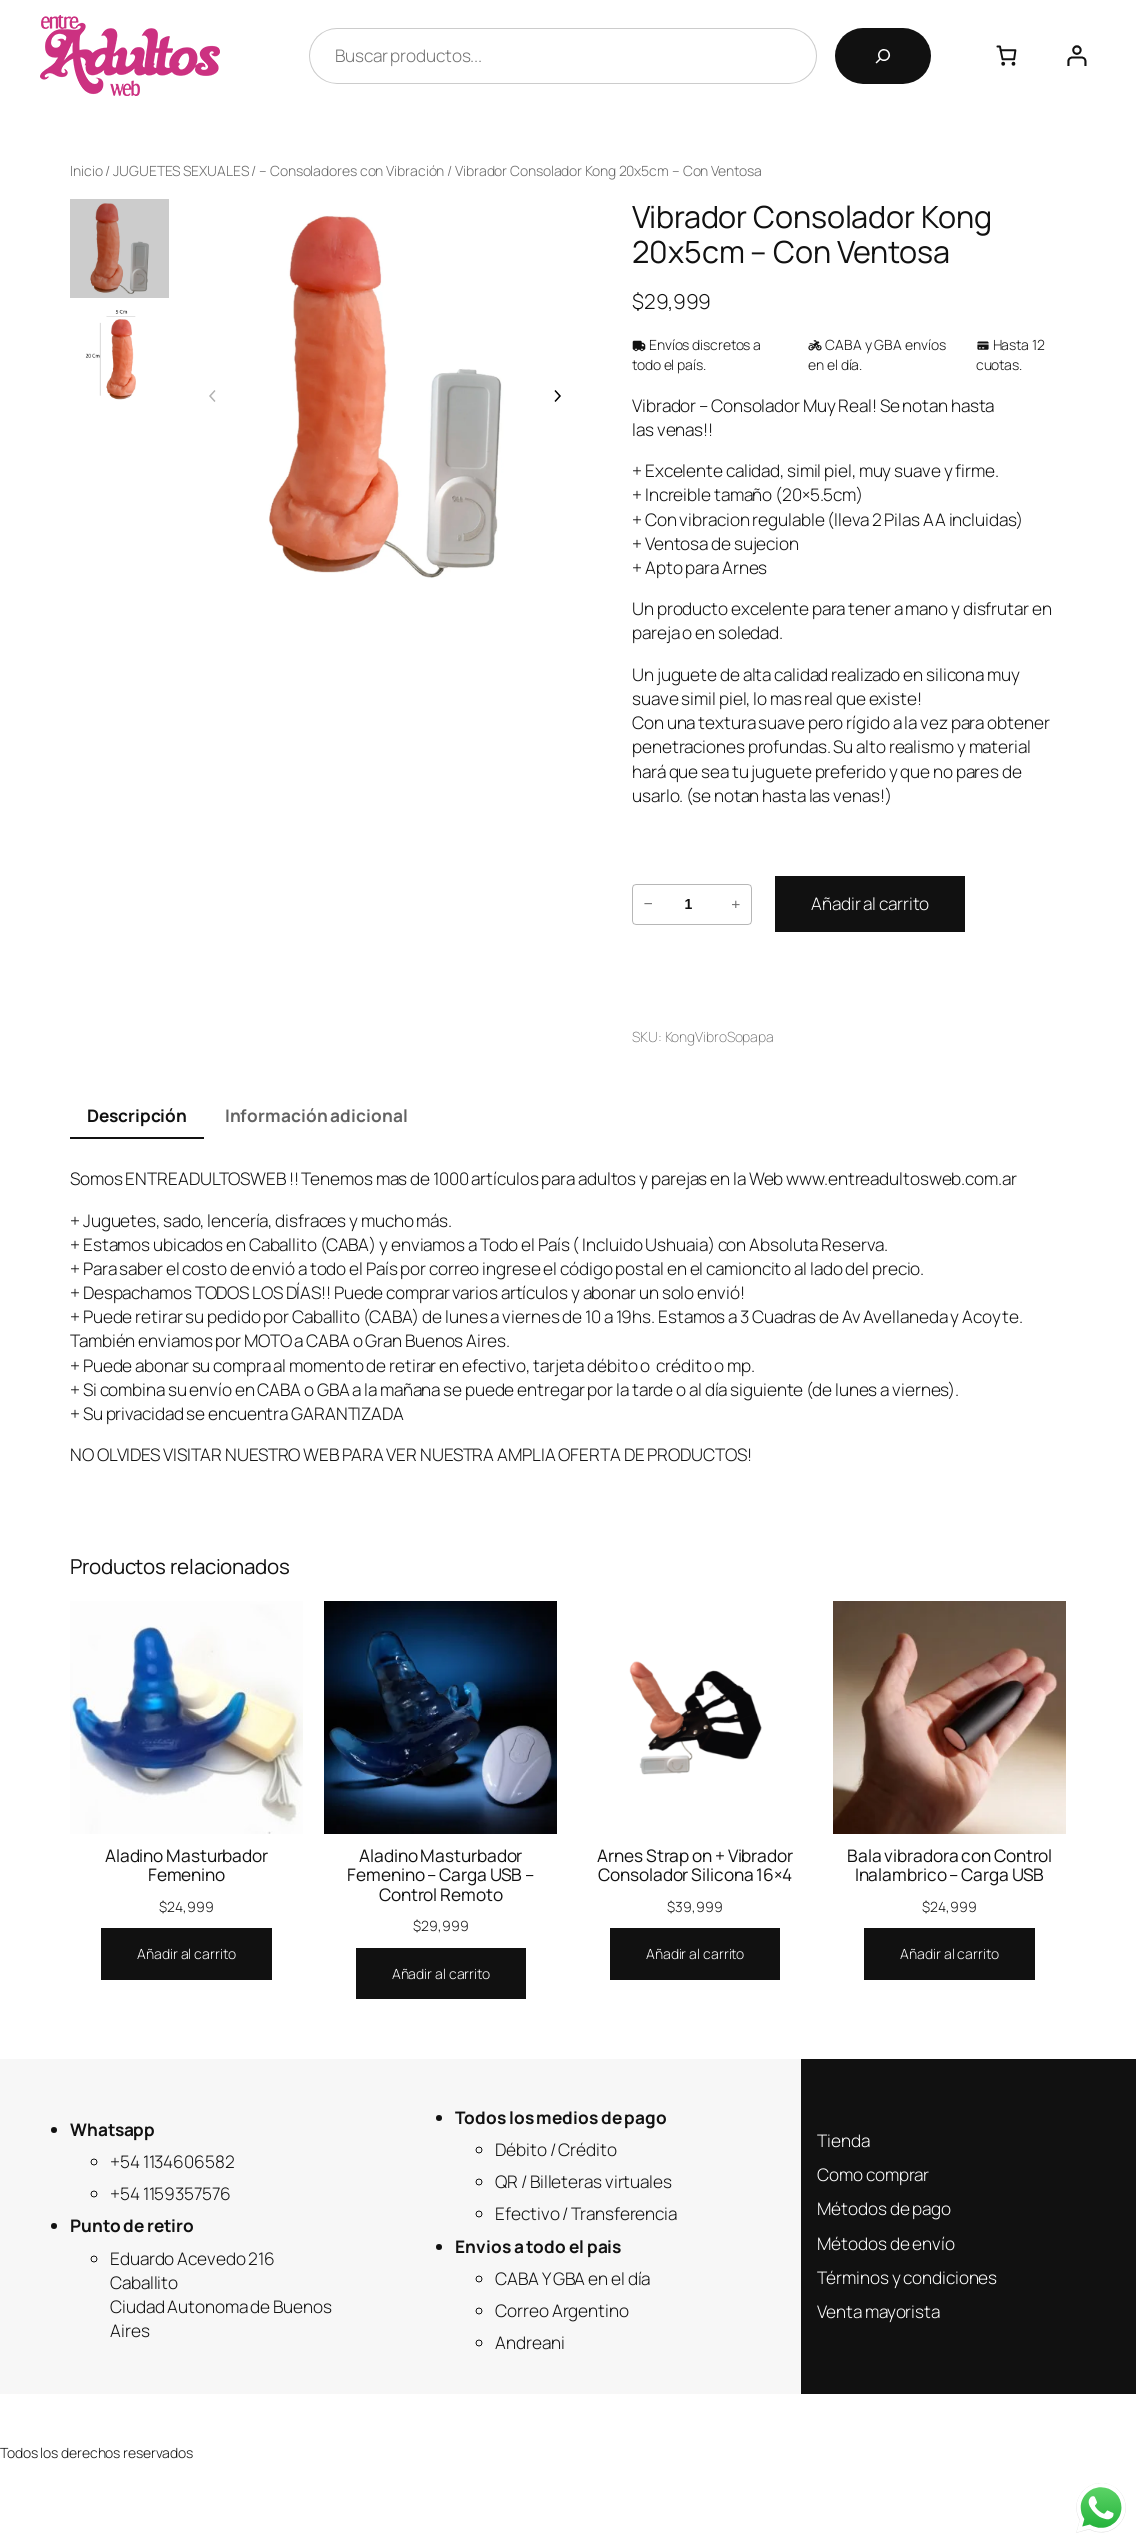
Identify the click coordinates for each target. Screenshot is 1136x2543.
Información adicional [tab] (316, 1115)
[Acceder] (1076, 55)
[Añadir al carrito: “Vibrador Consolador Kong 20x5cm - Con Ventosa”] (870, 904)
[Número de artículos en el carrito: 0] (1006, 55)
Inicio (86, 170)
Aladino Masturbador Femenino (186, 1865)
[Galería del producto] (385, 396)
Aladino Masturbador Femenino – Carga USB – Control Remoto (440, 1875)
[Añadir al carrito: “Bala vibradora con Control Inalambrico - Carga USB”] (949, 1954)
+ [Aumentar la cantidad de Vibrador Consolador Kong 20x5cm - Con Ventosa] (735, 903)
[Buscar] (883, 56)
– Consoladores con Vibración (351, 170)
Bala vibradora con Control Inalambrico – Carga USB (949, 1865)
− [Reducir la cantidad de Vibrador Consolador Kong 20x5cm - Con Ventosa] (647, 903)
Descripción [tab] (137, 1115)
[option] (119, 355)
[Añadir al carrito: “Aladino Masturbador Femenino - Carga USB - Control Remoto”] (441, 1974)
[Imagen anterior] (213, 396)
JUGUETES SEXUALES (180, 170)
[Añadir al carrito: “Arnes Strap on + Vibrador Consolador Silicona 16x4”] (695, 1954)
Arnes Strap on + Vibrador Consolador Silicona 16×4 (695, 1865)
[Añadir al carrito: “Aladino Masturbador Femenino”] (186, 1954)
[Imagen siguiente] (557, 396)
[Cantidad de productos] (688, 904)
